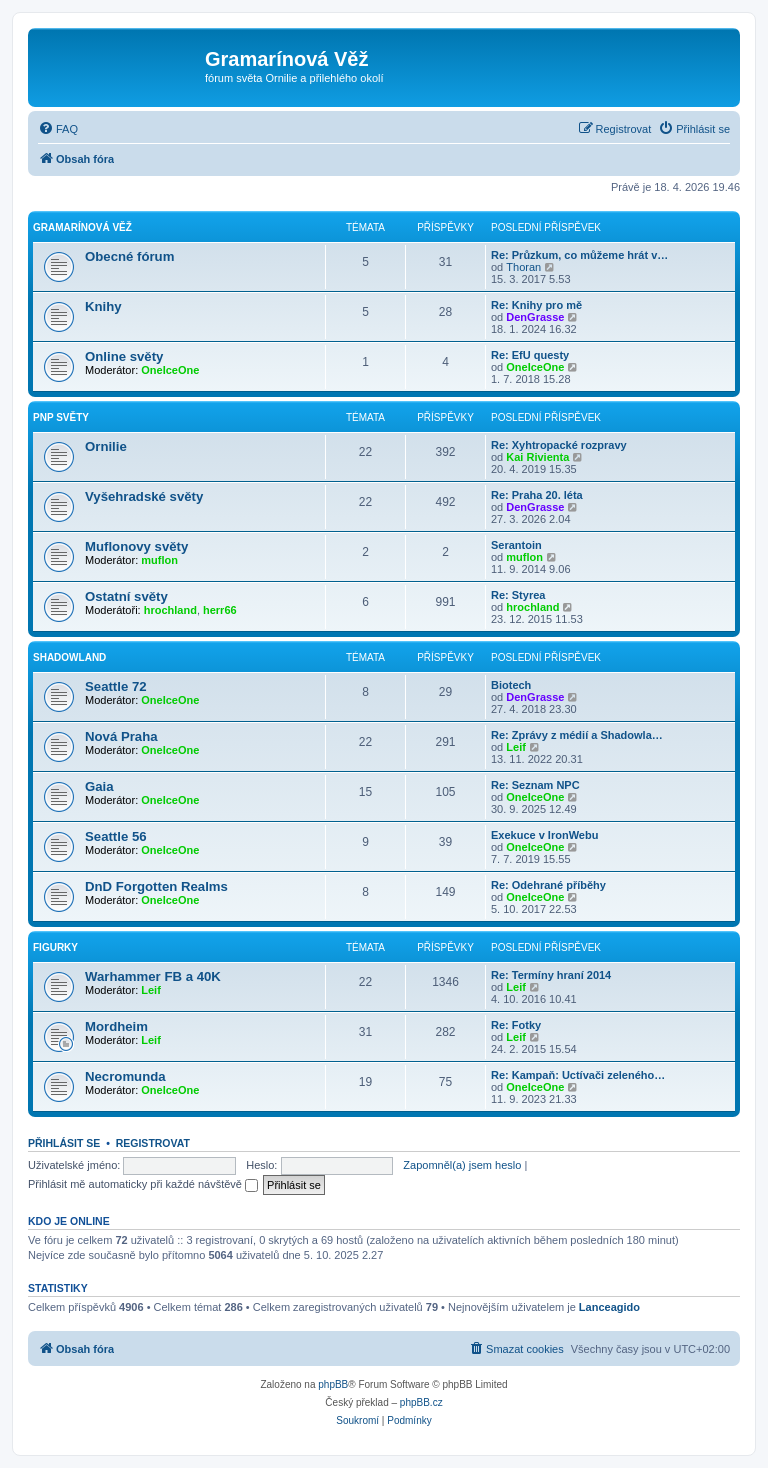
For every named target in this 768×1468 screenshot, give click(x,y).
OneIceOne (170, 370)
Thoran (523, 267)
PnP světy (61, 417)
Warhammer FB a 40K (153, 976)
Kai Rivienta (537, 457)
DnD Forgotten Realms (156, 886)
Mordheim (116, 1026)
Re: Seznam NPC (535, 785)
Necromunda (125, 1076)
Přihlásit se (64, 1143)
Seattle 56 (116, 836)
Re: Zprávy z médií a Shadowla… (577, 735)
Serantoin (516, 545)
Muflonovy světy (136, 546)
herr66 (220, 610)
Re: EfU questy (530, 355)
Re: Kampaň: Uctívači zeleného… (578, 1075)
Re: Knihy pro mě (536, 305)
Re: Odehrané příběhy (548, 885)
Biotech (511, 685)
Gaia (99, 786)
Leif (516, 747)
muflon (159, 560)
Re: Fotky (516, 1025)
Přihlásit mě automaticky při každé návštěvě (143, 1184)
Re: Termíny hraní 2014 (551, 975)
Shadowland (69, 657)
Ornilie (106, 446)
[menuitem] (58, 129)
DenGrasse (535, 317)
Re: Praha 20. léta (537, 495)
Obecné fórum (129, 256)
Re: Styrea (518, 595)
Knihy (103, 306)
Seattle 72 (116, 686)
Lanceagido (609, 1307)
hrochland (170, 610)
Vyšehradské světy (144, 496)
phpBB (333, 1384)
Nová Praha (121, 736)
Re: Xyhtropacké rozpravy (559, 445)
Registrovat (153, 1143)
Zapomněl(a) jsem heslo (462, 1165)
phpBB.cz (421, 1402)
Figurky (55, 947)
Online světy (124, 356)
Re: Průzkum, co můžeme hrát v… (579, 255)
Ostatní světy (126, 596)
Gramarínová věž (82, 227)
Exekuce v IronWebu (544, 835)
